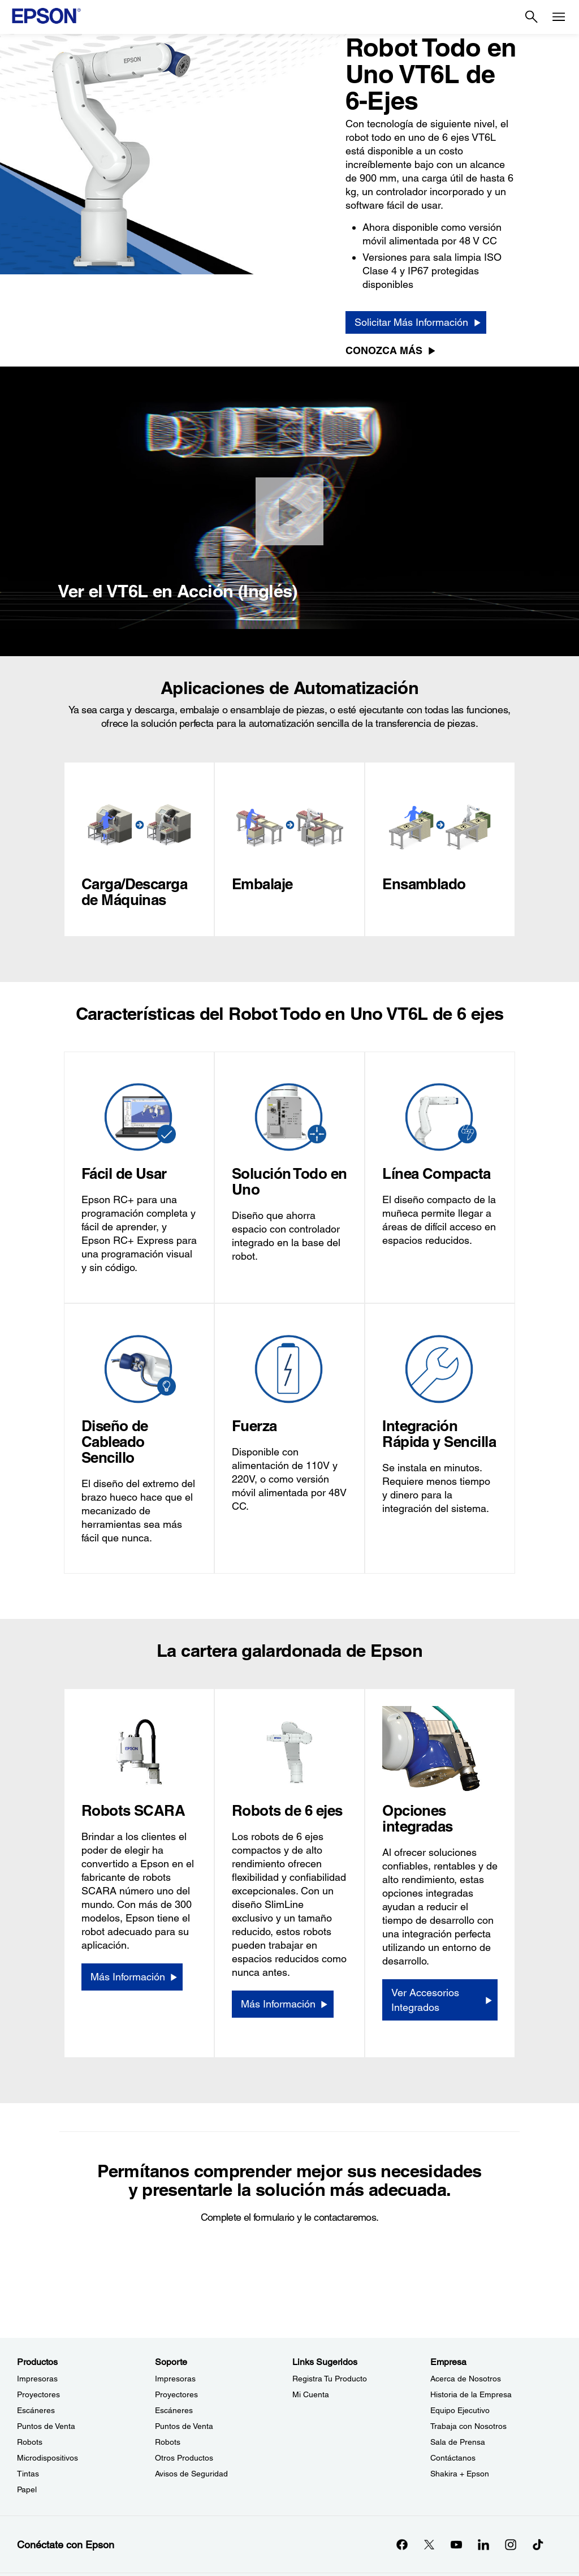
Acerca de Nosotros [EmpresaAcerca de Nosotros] (465, 2378)
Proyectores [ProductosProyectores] (38, 2394)
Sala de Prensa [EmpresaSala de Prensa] (457, 2441)
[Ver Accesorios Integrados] (440, 2000)
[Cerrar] (289, 511)
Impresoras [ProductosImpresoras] (37, 2378)
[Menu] (559, 17)
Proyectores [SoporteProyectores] (176, 2394)
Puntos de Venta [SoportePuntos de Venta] (184, 2426)
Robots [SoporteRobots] (167, 2441)
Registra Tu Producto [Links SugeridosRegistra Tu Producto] (329, 2378)
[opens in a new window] (538, 2544)
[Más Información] (132, 1977)
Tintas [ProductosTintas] (28, 2473)
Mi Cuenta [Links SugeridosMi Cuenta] (310, 2394)
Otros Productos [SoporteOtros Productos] (184, 2457)
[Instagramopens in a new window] (510, 2544)
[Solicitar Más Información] (415, 322)
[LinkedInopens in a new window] (483, 2544)
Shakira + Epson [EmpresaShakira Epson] (459, 2473)
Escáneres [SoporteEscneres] (174, 2410)
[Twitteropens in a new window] (429, 2544)
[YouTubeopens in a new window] (456, 2544)
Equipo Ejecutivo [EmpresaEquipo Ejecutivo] (460, 2410)
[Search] (531, 17)
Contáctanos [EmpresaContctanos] (453, 2457)
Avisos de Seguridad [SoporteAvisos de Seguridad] (191, 2473)
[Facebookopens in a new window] (402, 2544)
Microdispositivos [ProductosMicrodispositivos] (47, 2457)
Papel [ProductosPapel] (27, 2489)
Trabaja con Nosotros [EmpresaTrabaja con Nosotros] (468, 2426)
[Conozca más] (392, 350)
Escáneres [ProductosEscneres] (36, 2410)
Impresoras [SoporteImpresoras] (175, 2378)
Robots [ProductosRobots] (29, 2441)
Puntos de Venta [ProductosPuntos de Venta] (46, 2426)
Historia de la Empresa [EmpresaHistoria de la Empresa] (471, 2394)
